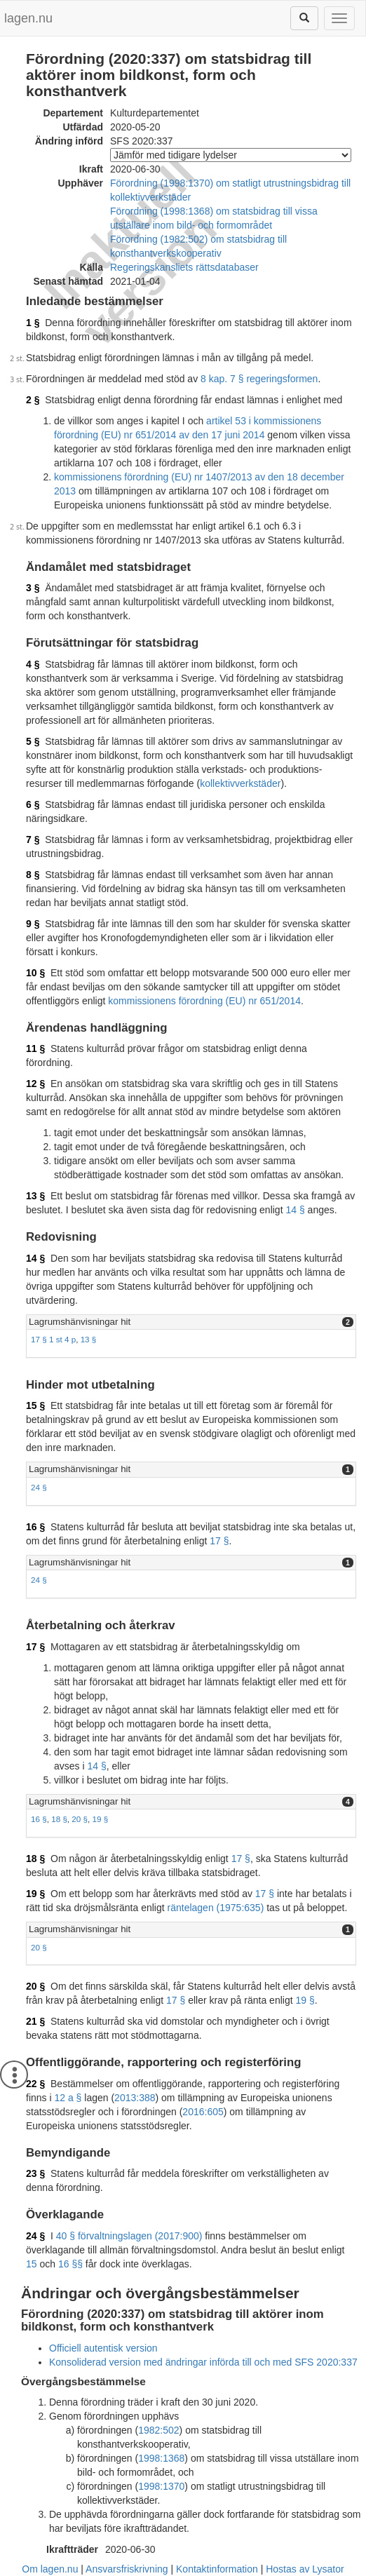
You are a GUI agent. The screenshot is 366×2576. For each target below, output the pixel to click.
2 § (32, 399)
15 (31, 2264)
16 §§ (70, 2264)
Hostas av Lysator (305, 2569)
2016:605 (202, 2111)
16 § (35, 1526)
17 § (219, 1540)
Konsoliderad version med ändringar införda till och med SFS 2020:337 (203, 2362)
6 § (32, 804)
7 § (32, 839)
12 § (35, 1083)
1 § (32, 322)
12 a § (67, 2097)
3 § (32, 587)
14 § (294, 1209)
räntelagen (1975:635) (216, 1907)
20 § (80, 1818)
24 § (39, 1487)
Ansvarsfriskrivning (127, 2569)
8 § (32, 874)
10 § (35, 972)
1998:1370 (161, 2486)
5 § (32, 741)
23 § (35, 2173)
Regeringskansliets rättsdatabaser (184, 267)
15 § (35, 1405)
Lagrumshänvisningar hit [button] (79, 1321)
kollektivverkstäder (240, 783)
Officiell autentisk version (103, 2348)
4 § (32, 664)
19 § (101, 1818)
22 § (35, 2083)
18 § (59, 1818)
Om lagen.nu (50, 2569)
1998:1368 (161, 2458)
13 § (35, 1195)
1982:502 (158, 2430)
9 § (32, 923)
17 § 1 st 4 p (53, 1339)
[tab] (191, 1322)
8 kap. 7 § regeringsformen (259, 378)
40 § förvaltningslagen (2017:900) (129, 2235)
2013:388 (134, 2097)
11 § (35, 1048)
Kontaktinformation (217, 2569)
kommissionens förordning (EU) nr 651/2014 (204, 1000)
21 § (35, 2021)
